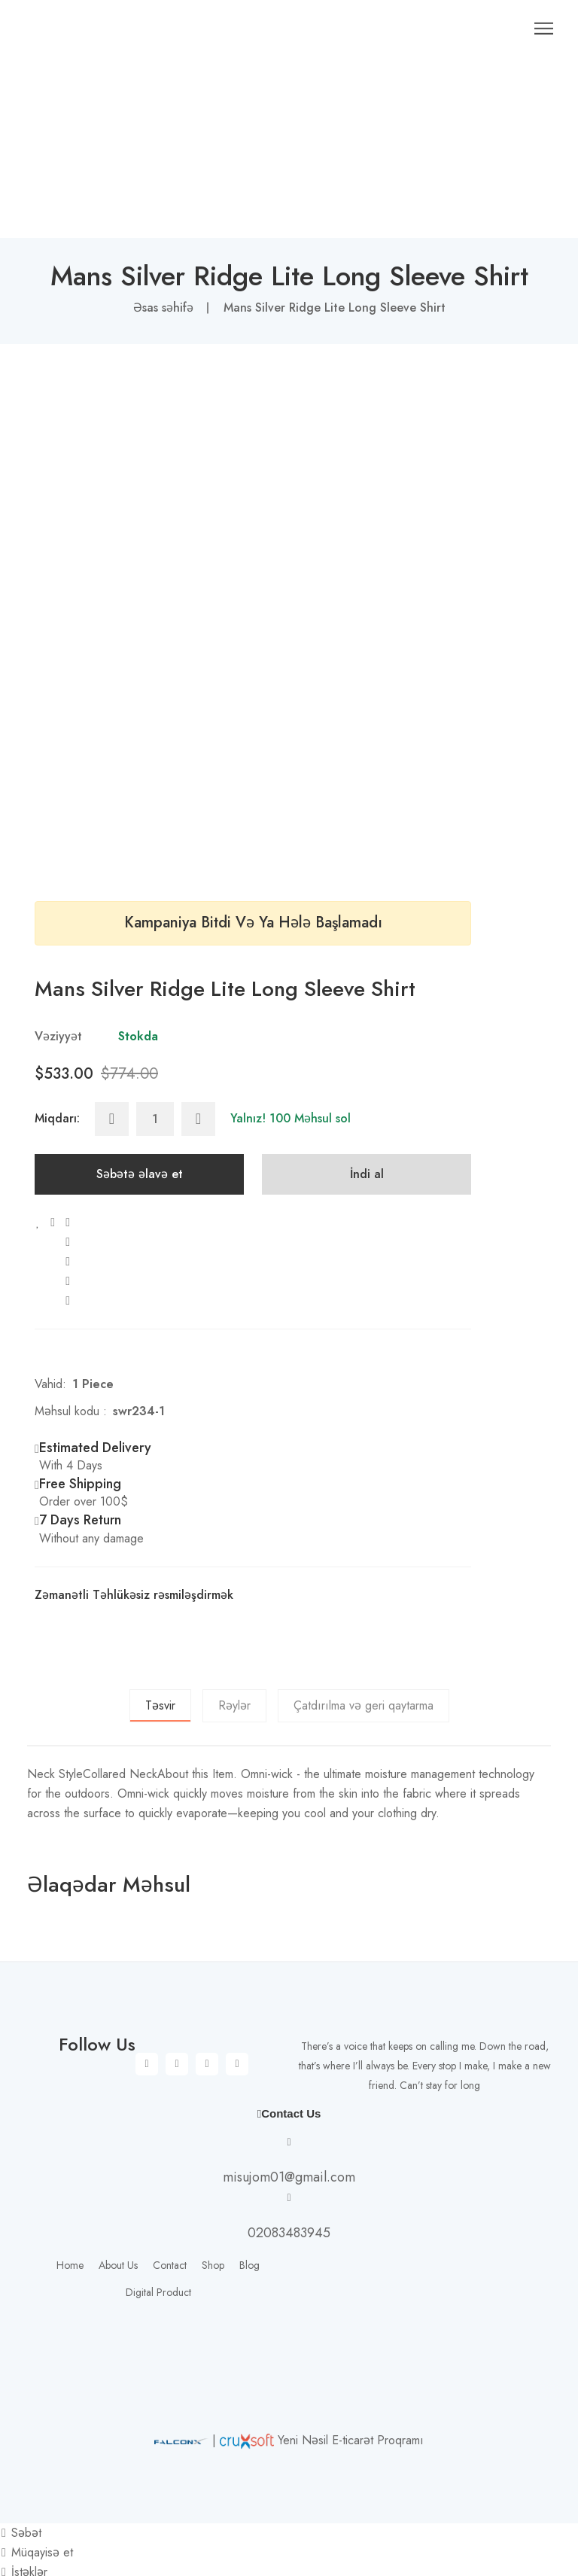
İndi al (367, 1128)
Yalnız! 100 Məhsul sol (290, 1073)
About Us (118, 2219)
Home (70, 2219)
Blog (249, 2219)
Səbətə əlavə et (139, 1128)
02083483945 (289, 2187)
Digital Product (158, 2247)
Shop (213, 2219)
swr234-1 (139, 1366)
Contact (170, 2219)
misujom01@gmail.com (289, 2132)
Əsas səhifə (163, 262)
